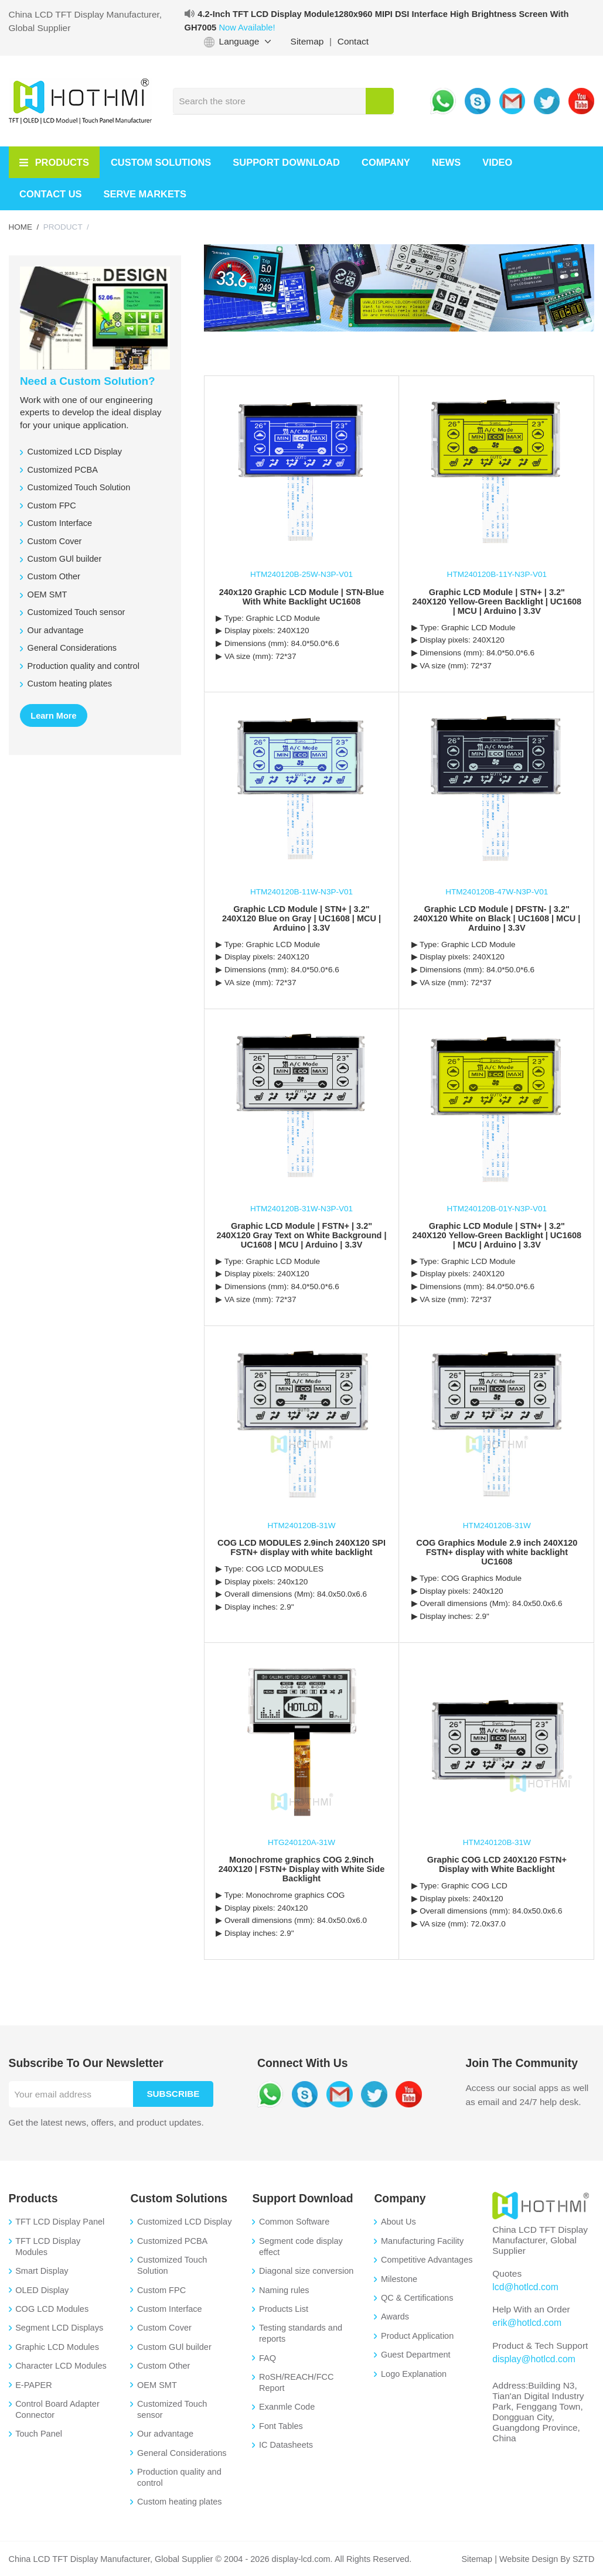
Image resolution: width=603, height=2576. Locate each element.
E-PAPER (33, 2385)
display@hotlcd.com (533, 2358)
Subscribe (173, 2094)
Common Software (294, 2221)
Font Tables (281, 2426)
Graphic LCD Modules (57, 2347)
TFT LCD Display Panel (59, 2221)
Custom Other (163, 2365)
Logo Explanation (414, 2374)
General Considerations (182, 2453)
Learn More (53, 715)
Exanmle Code (287, 2406)
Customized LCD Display (184, 2221)
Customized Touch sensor (172, 2409)
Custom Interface (169, 2309)
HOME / (24, 227)
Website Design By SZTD (546, 2559)
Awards (395, 2316)
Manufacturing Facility (422, 2241)
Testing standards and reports (300, 2333)
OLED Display (42, 2290)
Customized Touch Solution (172, 2265)
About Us (398, 2221)
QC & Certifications (417, 2297)
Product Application (417, 2336)
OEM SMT (157, 2385)
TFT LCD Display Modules (47, 2246)
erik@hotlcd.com (526, 2323)
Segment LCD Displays (59, 2327)
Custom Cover (164, 2327)
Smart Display (41, 2271)
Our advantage (165, 2433)
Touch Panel (38, 2433)
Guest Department (416, 2354)
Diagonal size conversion (306, 2271)
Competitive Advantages (427, 2259)
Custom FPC (161, 2290)
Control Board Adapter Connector (57, 2409)
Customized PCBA (172, 2241)
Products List (283, 2309)
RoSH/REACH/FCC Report (296, 2382)
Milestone (399, 2279)
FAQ (267, 2358)
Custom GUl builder (174, 2347)
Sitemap (307, 41)
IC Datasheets (286, 2444)
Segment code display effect (301, 2246)
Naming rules (284, 2290)
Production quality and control (179, 2477)
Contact (353, 41)
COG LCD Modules (51, 2309)
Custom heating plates (179, 2501)
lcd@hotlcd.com (524, 2287)
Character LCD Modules (61, 2365)
